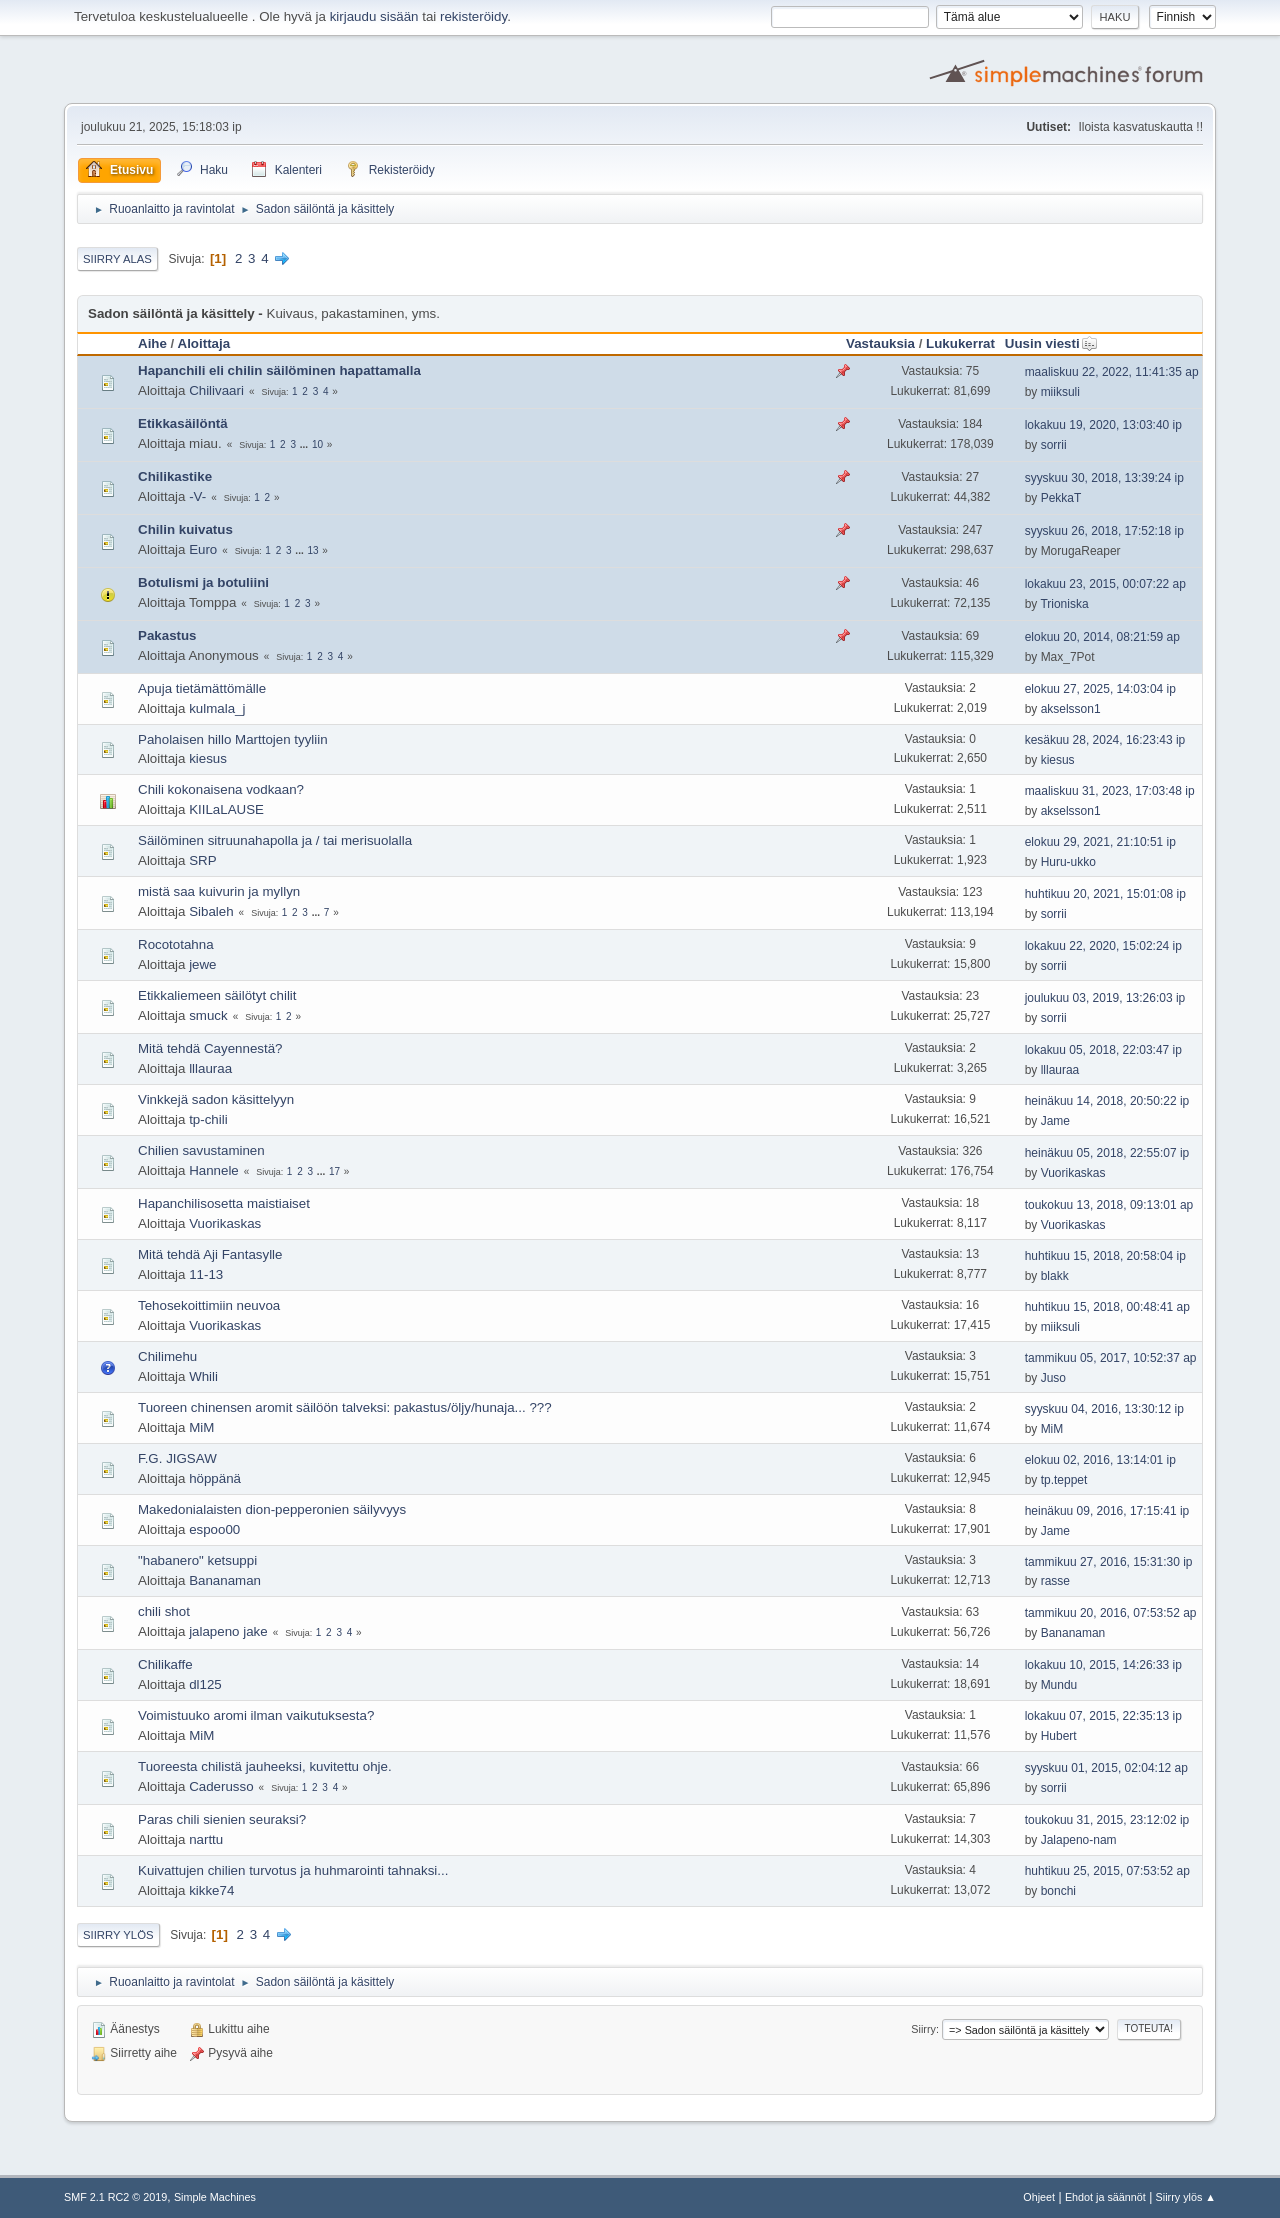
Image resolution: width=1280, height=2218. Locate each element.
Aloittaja (204, 343)
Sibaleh (211, 911)
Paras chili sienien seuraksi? (222, 1819)
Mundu (1059, 1685)
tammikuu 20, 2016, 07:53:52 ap (1111, 1613)
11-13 (206, 1274)
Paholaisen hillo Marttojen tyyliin (233, 739)
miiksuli (1060, 392)
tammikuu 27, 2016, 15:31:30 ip (1109, 1562)
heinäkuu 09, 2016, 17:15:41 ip (1107, 1511)
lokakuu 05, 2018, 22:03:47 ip (1103, 1050)
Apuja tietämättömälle (202, 688)
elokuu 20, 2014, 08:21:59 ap (1102, 637)
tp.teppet (1064, 1480)
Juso (1053, 1378)
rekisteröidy (473, 16)
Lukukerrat (960, 343)
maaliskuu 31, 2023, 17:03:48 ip (1110, 791)
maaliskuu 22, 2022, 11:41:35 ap (1112, 372)
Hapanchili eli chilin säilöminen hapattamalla (279, 370)
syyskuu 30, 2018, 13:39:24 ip (1104, 478)
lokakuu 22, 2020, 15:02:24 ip (1103, 946)
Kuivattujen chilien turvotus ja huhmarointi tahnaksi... (293, 1870)
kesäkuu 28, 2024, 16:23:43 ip (1105, 740)
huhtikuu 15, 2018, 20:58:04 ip (1105, 1256)
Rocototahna (176, 944)
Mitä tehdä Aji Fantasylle (210, 1254)
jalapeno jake (228, 1631)
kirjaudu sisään (374, 16)
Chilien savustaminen (201, 1150)
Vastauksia (880, 343)
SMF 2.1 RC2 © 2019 (115, 2197)
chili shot (164, 1611)
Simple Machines (215, 2197)
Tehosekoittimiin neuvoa (209, 1305)
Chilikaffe (165, 1664)
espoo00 (214, 1529)
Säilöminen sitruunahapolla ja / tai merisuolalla (275, 840)
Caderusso (221, 1786)
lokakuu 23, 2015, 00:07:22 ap (1105, 584)
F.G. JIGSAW (177, 1458)
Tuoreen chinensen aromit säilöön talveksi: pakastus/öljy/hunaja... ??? (345, 1407)
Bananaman (225, 1580)
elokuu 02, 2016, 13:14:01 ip (1100, 1460)
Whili (203, 1376)
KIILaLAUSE (226, 809)
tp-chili (208, 1119)
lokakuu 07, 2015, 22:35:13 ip (1103, 1716)
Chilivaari (216, 390)
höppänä (215, 1478)
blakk (1055, 1276)
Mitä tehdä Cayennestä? (210, 1048)
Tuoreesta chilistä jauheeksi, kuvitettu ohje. (265, 1766)
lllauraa (210, 1068)
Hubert (1059, 1736)
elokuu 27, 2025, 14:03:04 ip (1100, 689)
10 (317, 444)
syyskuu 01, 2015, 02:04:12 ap (1106, 1768)
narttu (206, 1839)
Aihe (152, 343)
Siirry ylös (118, 1935)
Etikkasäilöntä (183, 423)
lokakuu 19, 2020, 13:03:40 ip (1103, 425)
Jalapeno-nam (1079, 1840)
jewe (202, 964)
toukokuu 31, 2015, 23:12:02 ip (1107, 1820)
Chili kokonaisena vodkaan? (221, 789)
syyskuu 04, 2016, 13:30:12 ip (1104, 1409)
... (305, 444)
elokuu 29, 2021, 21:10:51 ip (1100, 842)
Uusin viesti (1051, 343)
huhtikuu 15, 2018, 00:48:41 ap (1107, 1307)
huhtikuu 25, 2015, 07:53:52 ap (1107, 1871)
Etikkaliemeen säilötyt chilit (217, 995)
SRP (202, 860)
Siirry (923, 2029)
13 (312, 550)
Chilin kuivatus (185, 529)
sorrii (1054, 445)
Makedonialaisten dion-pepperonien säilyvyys (272, 1509)
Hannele (214, 1170)
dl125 (205, 1684)
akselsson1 (1071, 709)
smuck (208, 1015)
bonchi (1058, 1891)
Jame (1055, 1121)
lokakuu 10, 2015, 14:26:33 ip (1103, 1665)
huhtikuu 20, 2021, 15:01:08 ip (1105, 894)
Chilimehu (167, 1356)
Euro (203, 549)
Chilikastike (175, 476)
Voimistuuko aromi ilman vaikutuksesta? (256, 1715)
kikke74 (211, 1890)
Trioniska (1064, 604)
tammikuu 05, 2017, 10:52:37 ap (1111, 1358)
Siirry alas (117, 259)
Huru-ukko (1068, 862)
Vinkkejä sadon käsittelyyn (216, 1099)
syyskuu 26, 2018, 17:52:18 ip (1104, 531)
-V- (197, 496)
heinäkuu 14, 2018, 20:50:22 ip (1107, 1101)
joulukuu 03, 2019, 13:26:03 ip (1105, 998)
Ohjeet (1039, 2197)
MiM (201, 1427)
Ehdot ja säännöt (1105, 2197)
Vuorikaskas (1073, 1173)
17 (334, 1171)
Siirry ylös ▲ (1186, 2197)
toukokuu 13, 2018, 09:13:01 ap (1109, 1205)
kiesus (208, 758)
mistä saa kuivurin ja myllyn (219, 891)
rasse (1055, 1581)
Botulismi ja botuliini (203, 582)
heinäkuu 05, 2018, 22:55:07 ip (1107, 1153)
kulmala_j (217, 708)
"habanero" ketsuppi (197, 1560)
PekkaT (1061, 498)
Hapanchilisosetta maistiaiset (224, 1203)
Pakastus (167, 635)
